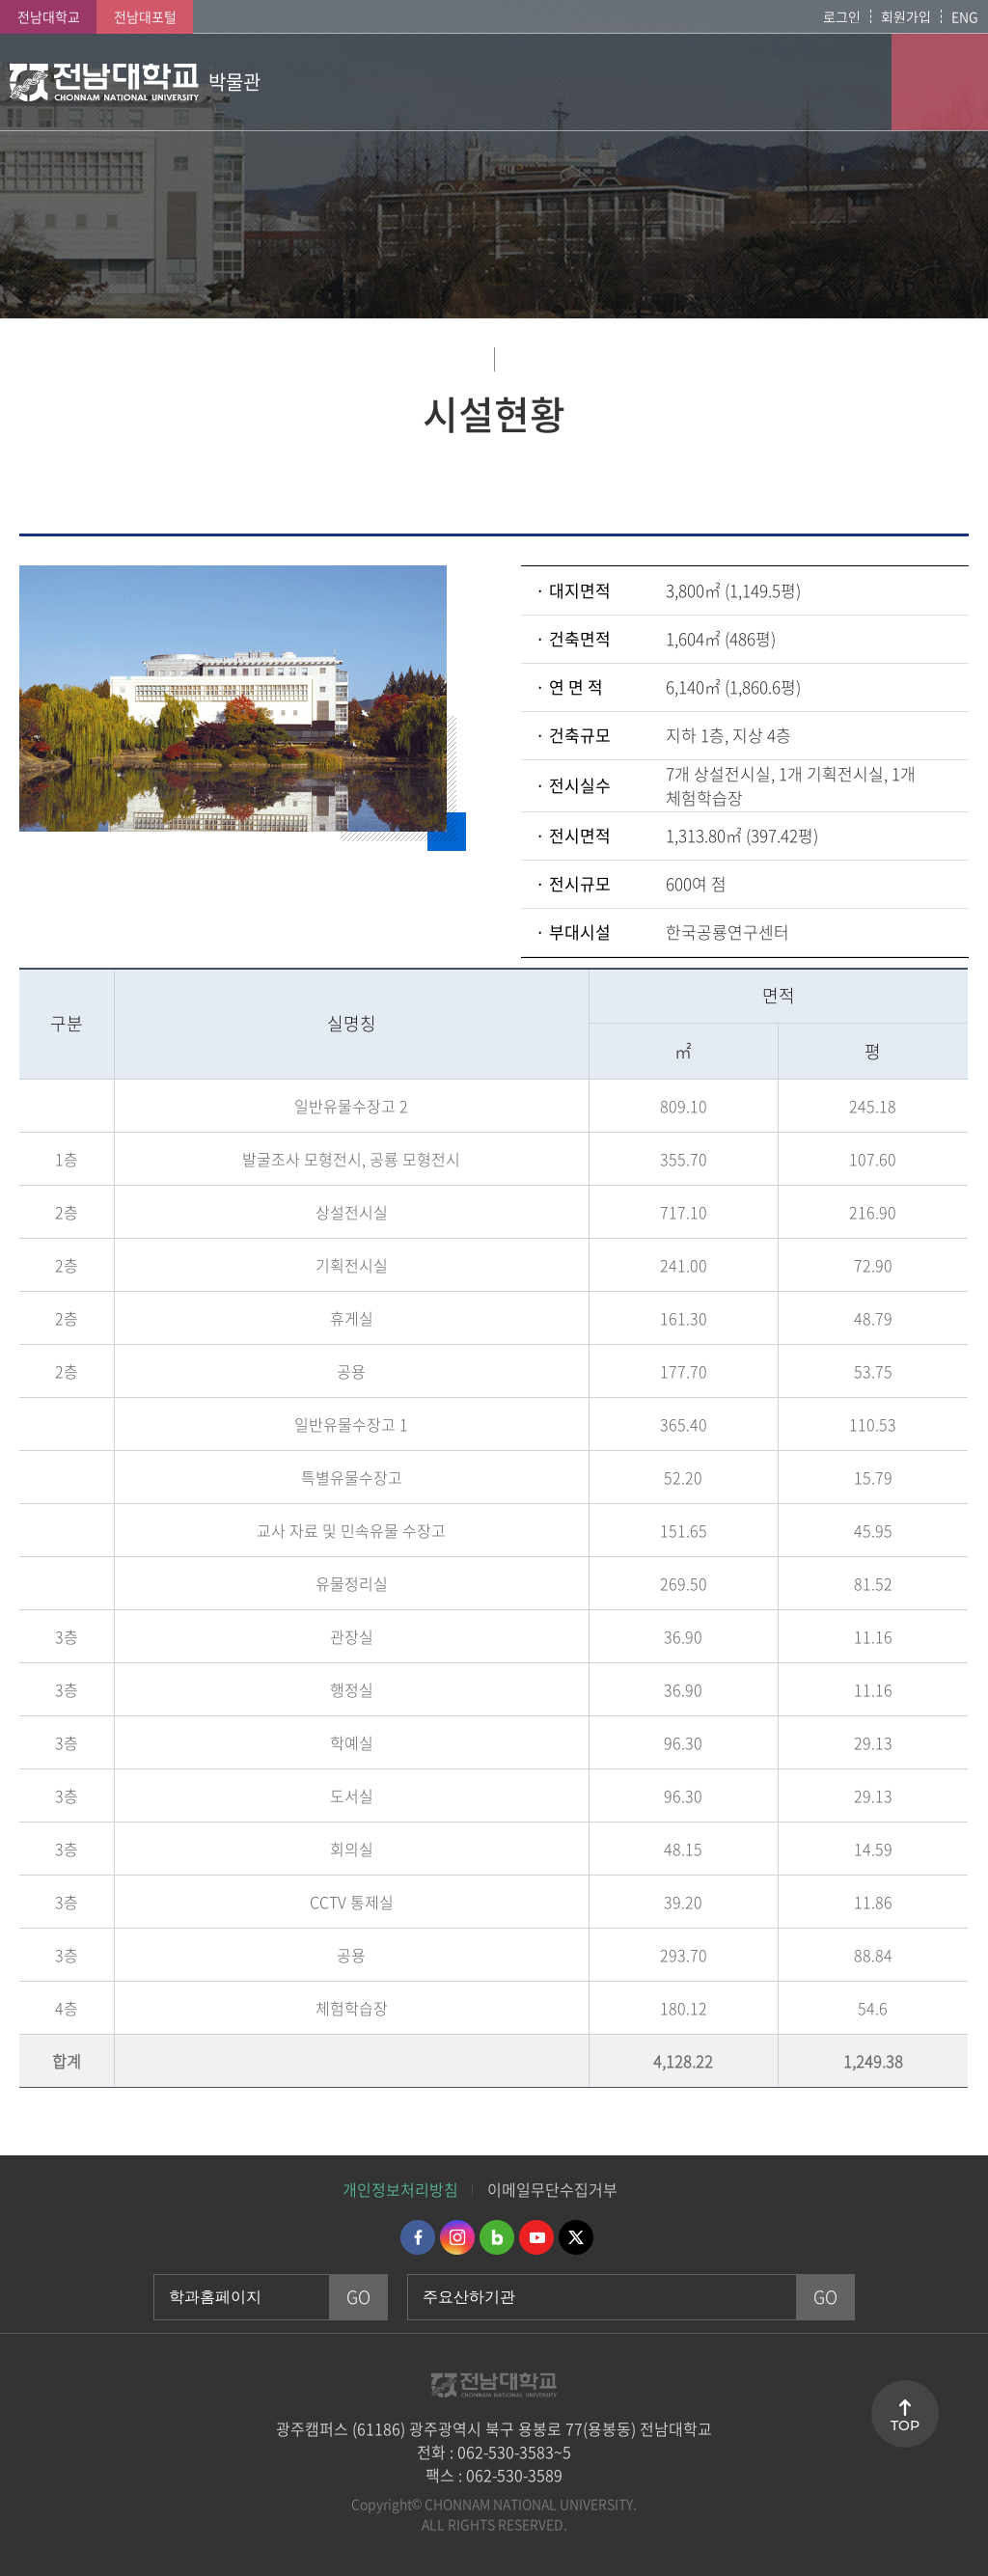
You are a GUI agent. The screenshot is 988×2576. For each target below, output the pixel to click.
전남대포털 (145, 16)
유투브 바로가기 (536, 2237)
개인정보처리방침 (400, 2189)
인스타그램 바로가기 (457, 2237)
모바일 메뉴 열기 (940, 82)
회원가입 (906, 16)
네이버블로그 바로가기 (497, 2237)
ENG (964, 16)
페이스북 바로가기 (417, 2237)
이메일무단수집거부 (552, 2189)
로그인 (842, 16)
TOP (905, 2425)
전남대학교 (48, 16)
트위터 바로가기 (576, 2237)
